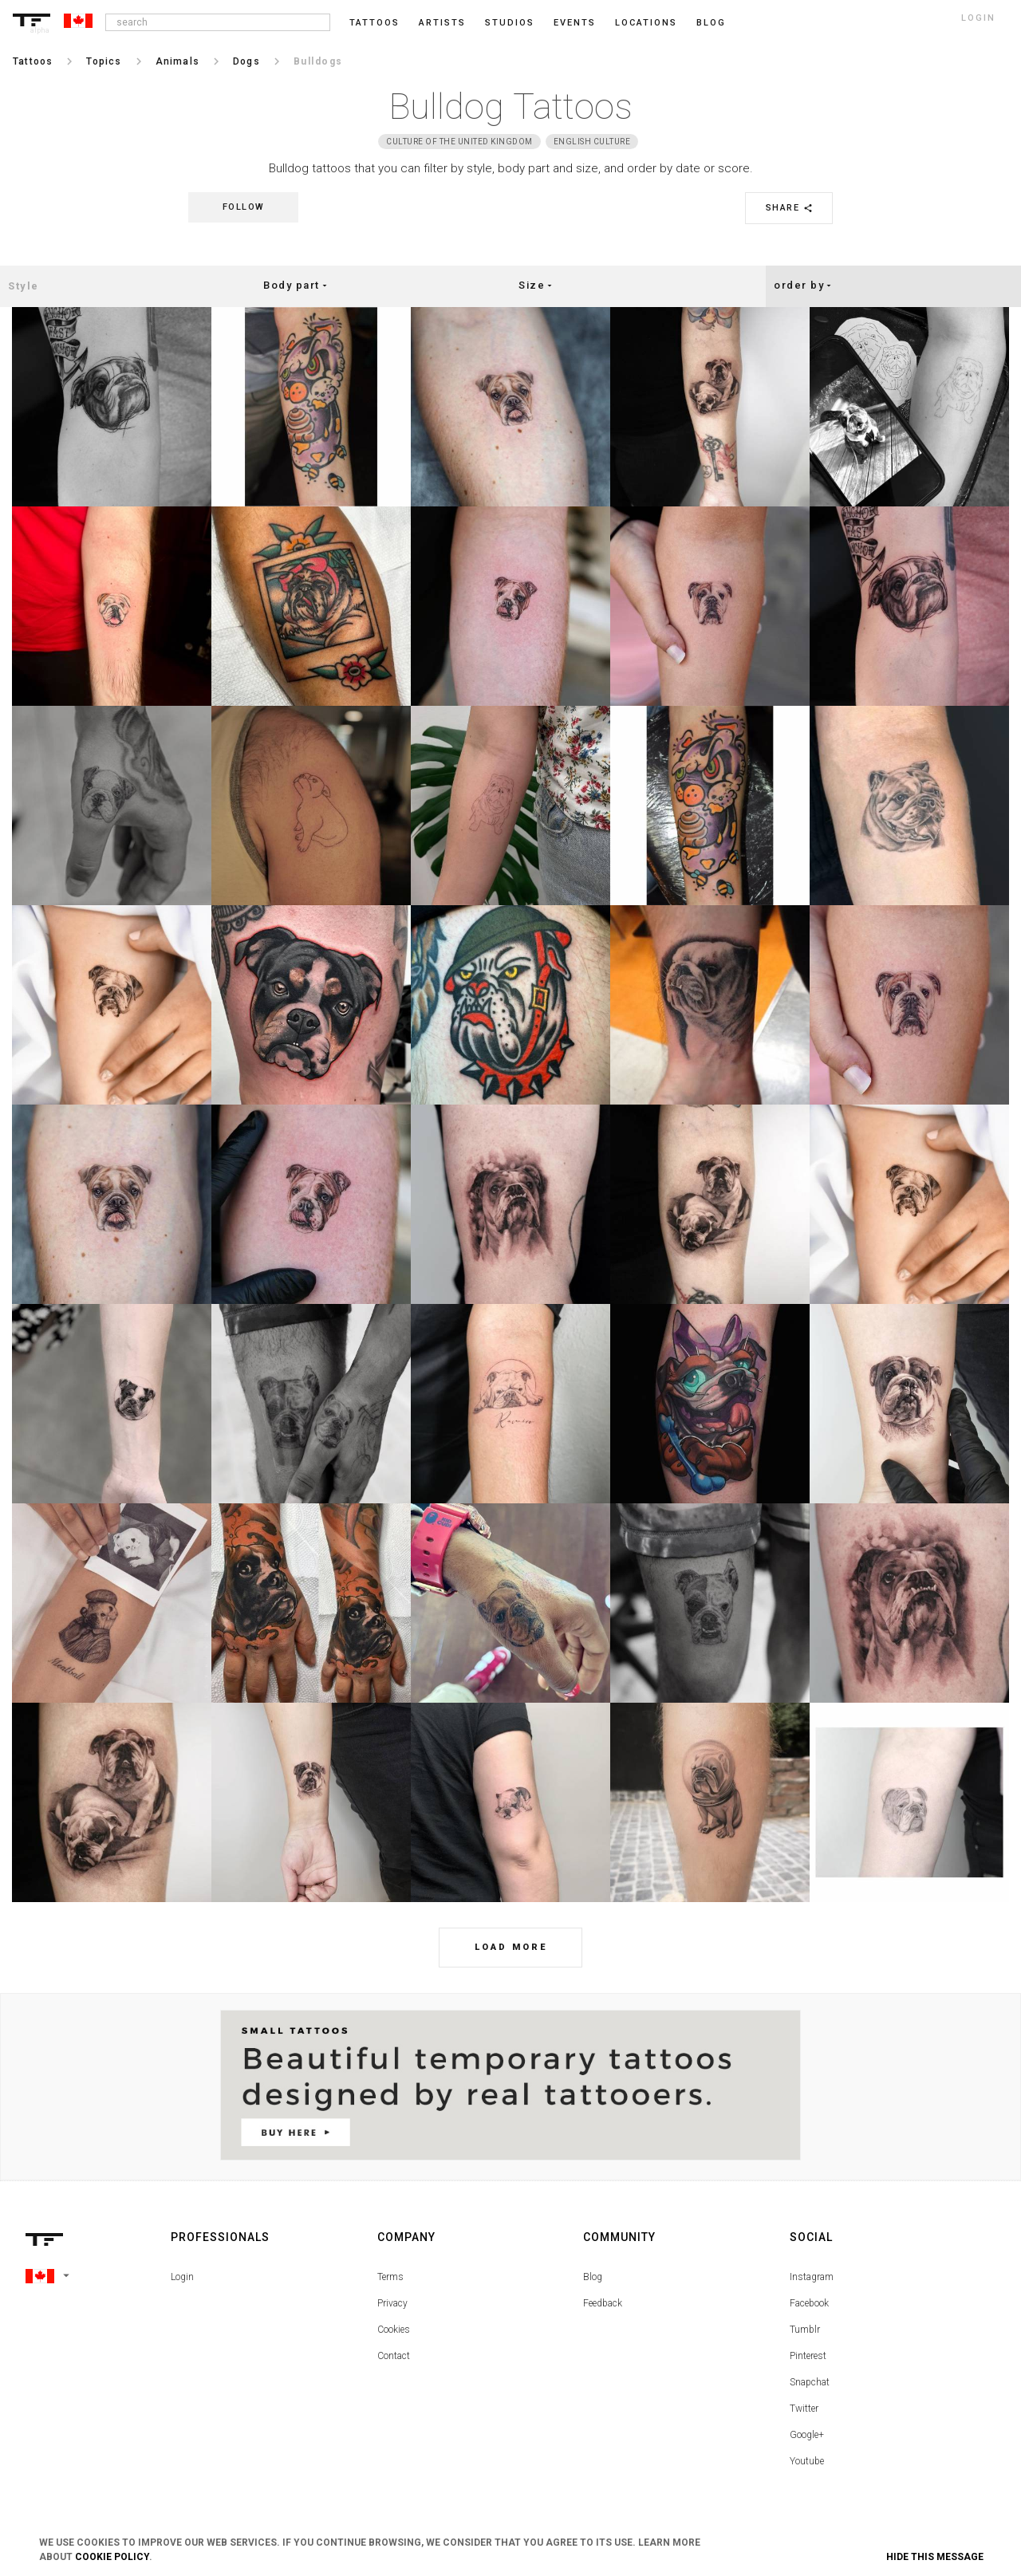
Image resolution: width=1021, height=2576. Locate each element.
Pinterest (808, 2355)
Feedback (602, 2303)
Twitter (804, 2408)
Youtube (807, 2461)
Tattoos (374, 23)
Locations (646, 23)
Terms (390, 2277)
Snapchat (810, 2382)
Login (182, 2277)
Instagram (812, 2277)
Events (575, 23)
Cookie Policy (112, 2556)
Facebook (809, 2303)
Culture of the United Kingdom (459, 141)
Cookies (393, 2329)
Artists (442, 23)
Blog (592, 2277)
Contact (393, 2355)
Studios (509, 23)
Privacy (392, 2303)
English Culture (592, 141)
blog (711, 23)
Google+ (807, 2434)
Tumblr (805, 2329)
